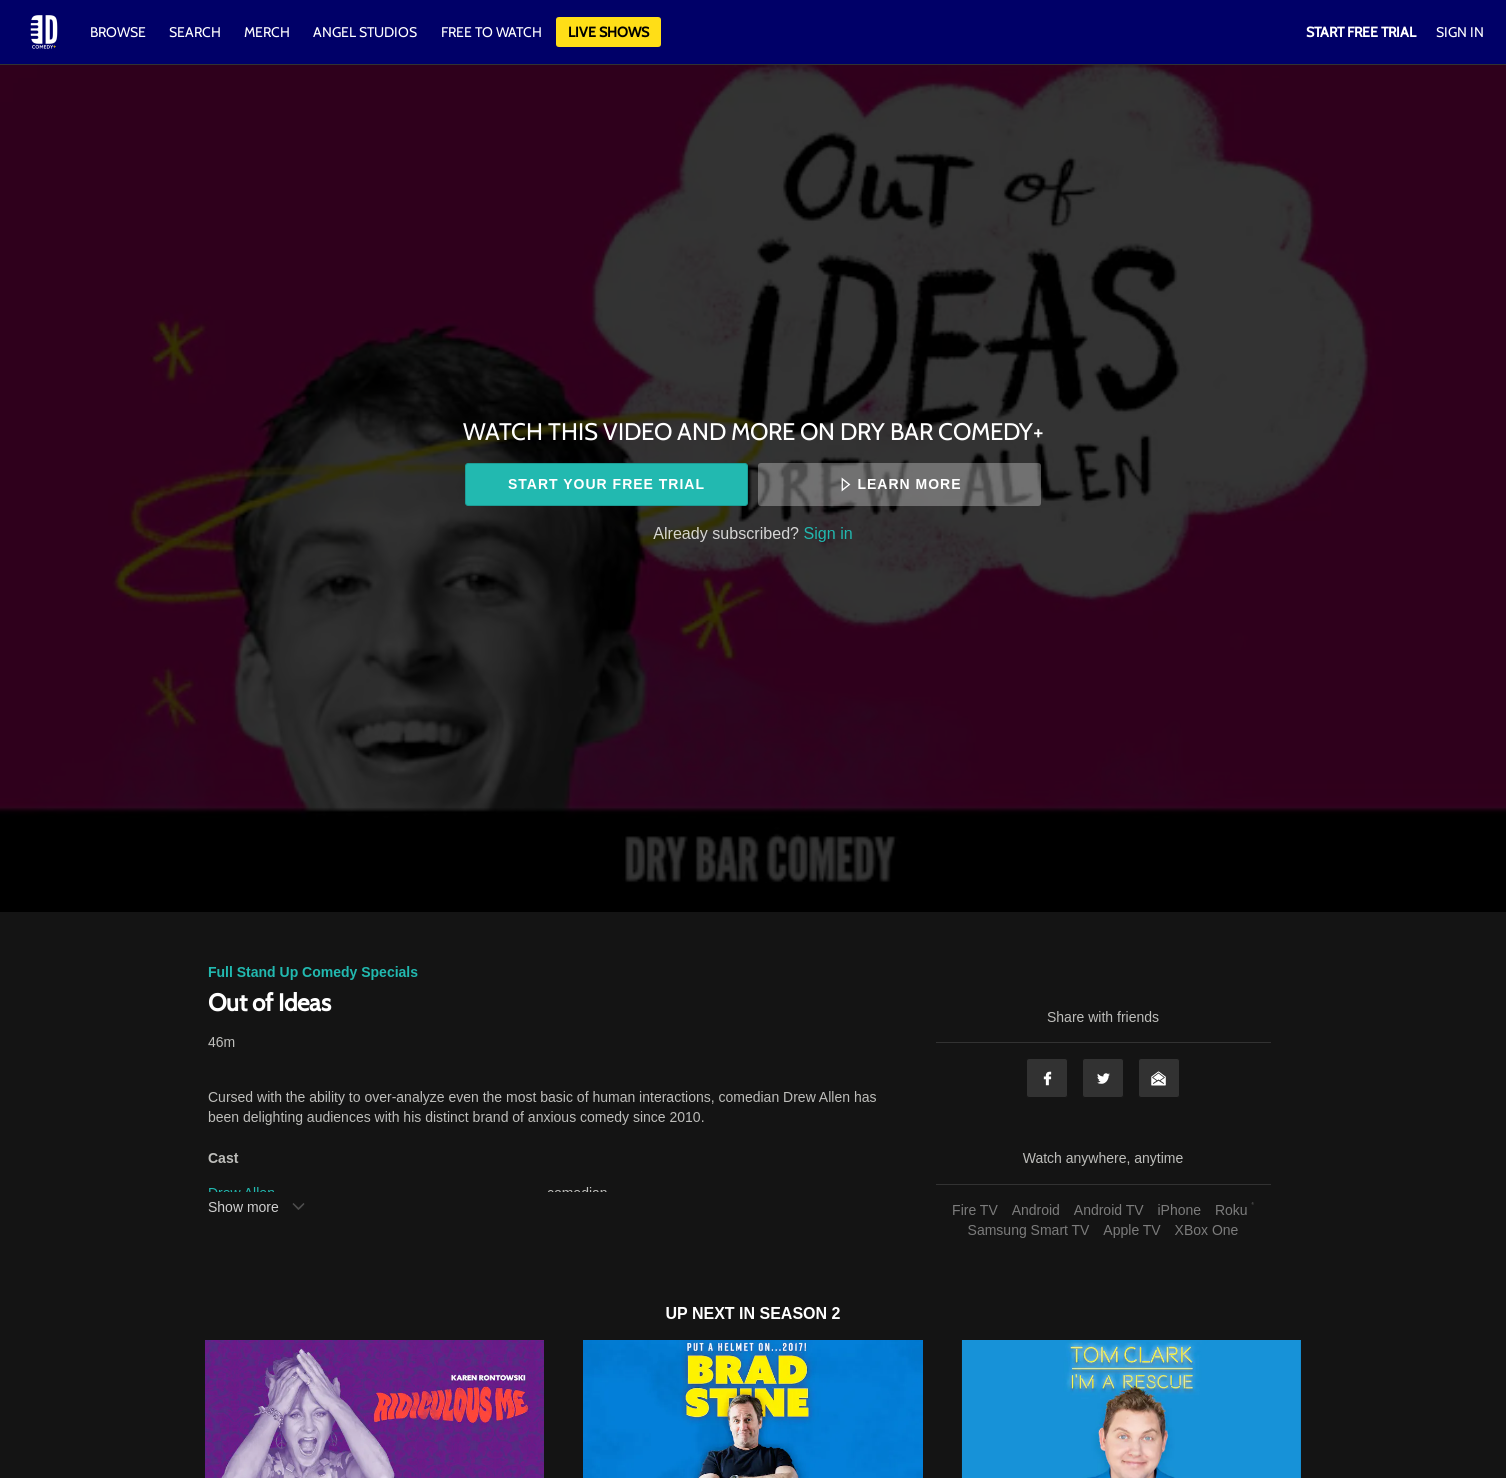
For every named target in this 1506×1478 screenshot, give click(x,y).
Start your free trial (606, 484)
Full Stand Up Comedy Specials (313, 972)
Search (196, 32)
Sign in (828, 533)
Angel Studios (365, 32)
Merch (267, 32)
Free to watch (491, 32)
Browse (119, 32)
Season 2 (800, 1313)
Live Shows (608, 32)
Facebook (1047, 1078)
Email (1159, 1078)
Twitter (1103, 1078)
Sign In (1460, 32)
